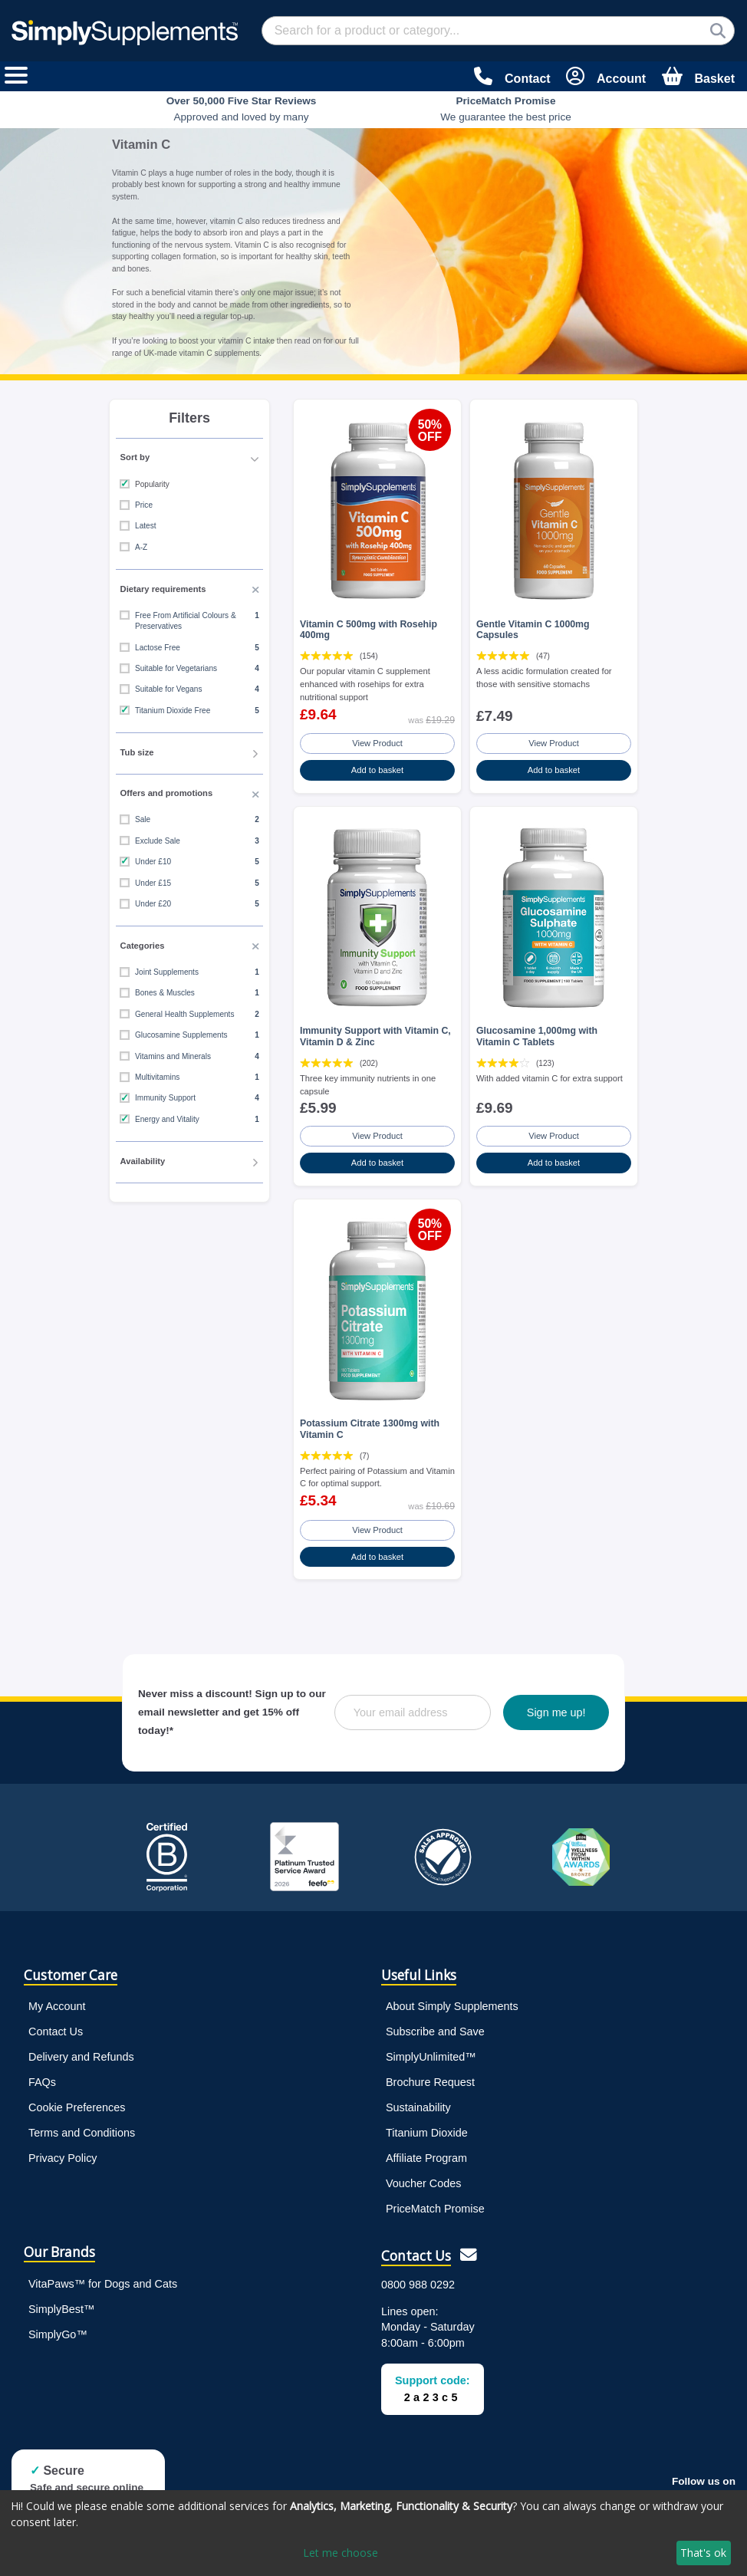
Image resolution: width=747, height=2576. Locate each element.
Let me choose (340, 2552)
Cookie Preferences (76, 2107)
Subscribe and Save (435, 2031)
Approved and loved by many (241, 108)
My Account (56, 2006)
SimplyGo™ (57, 2334)
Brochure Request (430, 2082)
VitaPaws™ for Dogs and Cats (102, 2284)
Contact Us (55, 2031)
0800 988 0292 (418, 2284)
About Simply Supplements (452, 2006)
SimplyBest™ (61, 2309)
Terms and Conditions (81, 2133)
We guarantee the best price (505, 108)
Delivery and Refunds (81, 2057)
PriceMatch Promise (435, 2209)
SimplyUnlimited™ (431, 2057)
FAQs (42, 2082)
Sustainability (418, 2107)
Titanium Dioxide (427, 2133)
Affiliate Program (426, 2158)
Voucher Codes (423, 2183)
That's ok (703, 2552)
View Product (377, 743)
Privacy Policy (62, 2158)
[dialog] (373, 2533)
